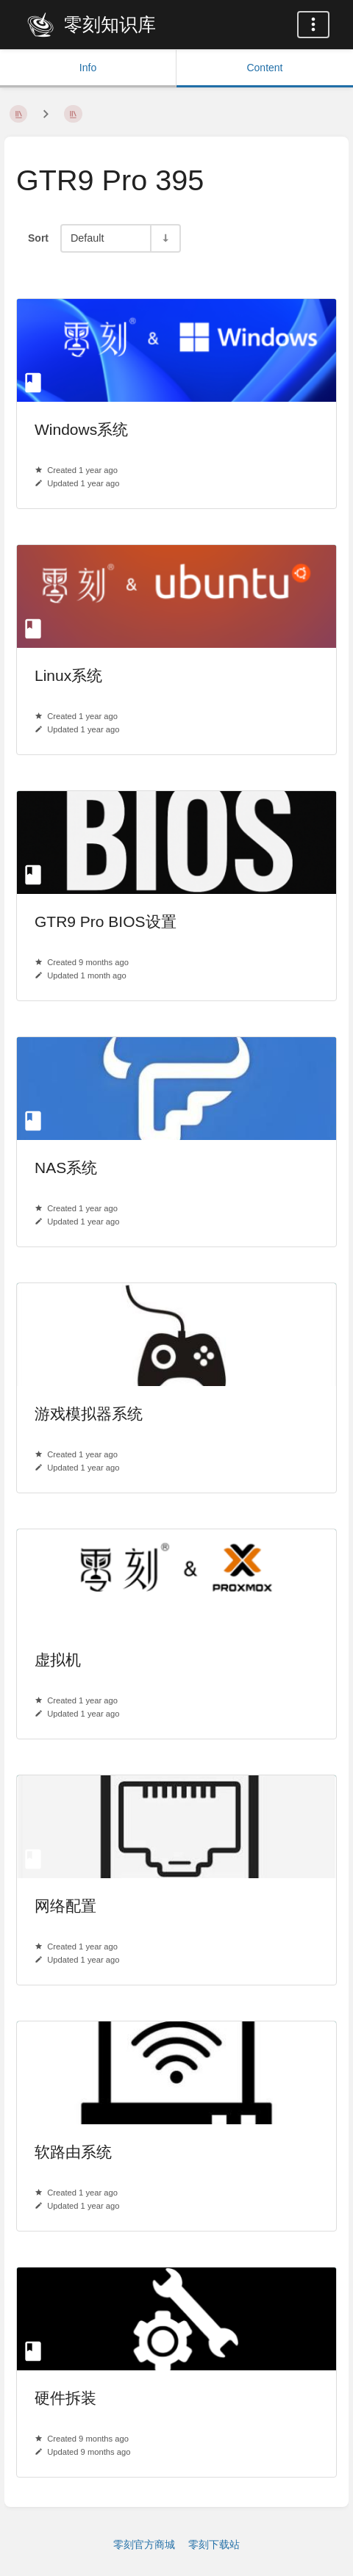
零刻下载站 (214, 2544)
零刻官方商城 (144, 2544)
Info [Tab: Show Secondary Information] (87, 67)
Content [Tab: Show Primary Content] (264, 67)
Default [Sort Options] (87, 238)
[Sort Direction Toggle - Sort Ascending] (164, 238)
